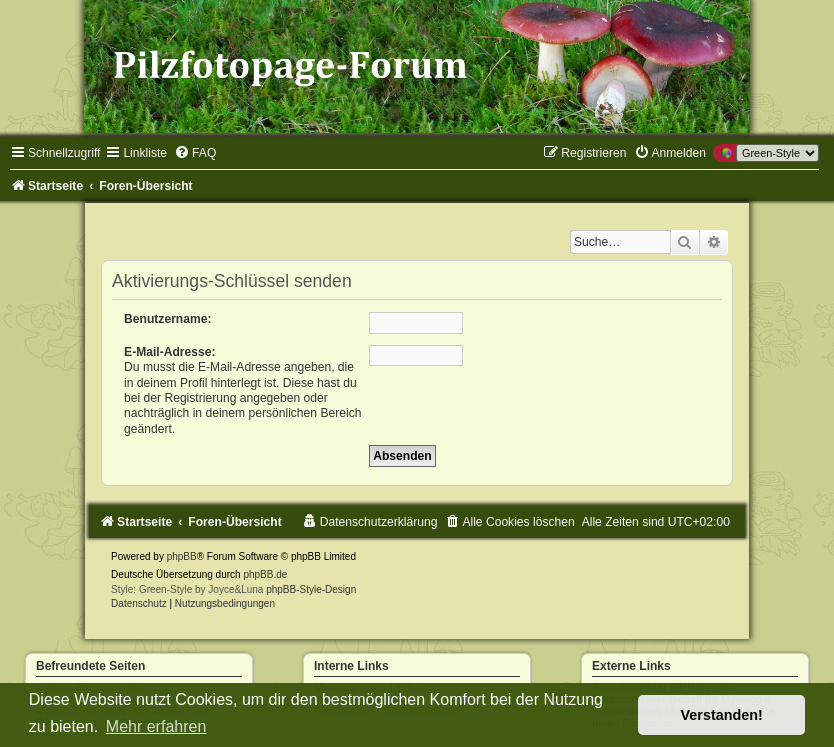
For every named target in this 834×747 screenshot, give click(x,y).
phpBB (182, 556)
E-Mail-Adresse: (169, 352)
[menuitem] (195, 153)
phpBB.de (265, 574)
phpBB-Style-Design (311, 589)
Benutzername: (167, 319)
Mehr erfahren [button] (156, 726)
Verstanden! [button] (722, 715)
